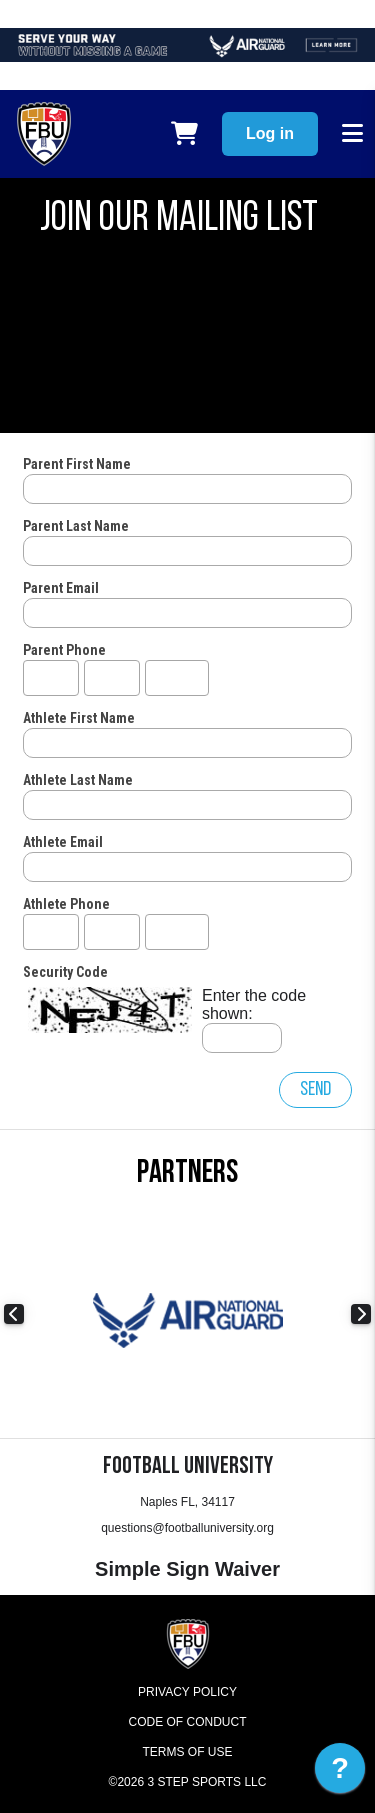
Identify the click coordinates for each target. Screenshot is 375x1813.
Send (315, 1090)
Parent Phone (64, 650)
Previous (14, 1314)
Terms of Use (187, 1752)
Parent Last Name (76, 526)
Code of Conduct (188, 1722)
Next (361, 1314)
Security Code (65, 972)
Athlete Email (63, 842)
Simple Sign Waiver (187, 1569)
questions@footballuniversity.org (187, 1528)
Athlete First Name (79, 718)
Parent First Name (77, 464)
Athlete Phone (66, 904)
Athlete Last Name (78, 780)
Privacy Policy (187, 1692)
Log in (270, 133)
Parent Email (61, 588)
